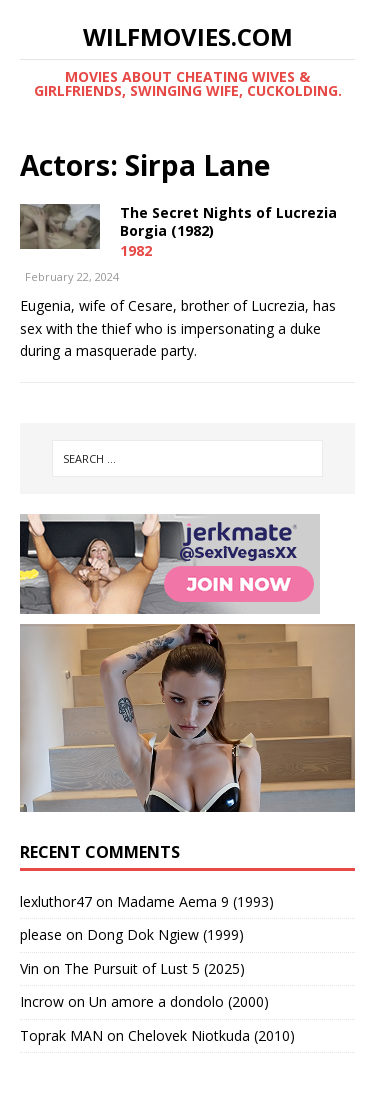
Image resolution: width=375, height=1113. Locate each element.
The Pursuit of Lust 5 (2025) (154, 968)
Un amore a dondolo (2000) (179, 1001)
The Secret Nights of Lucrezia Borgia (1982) (228, 221)
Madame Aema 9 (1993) (195, 901)
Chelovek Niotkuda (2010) (211, 1035)
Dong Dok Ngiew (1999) (165, 934)
